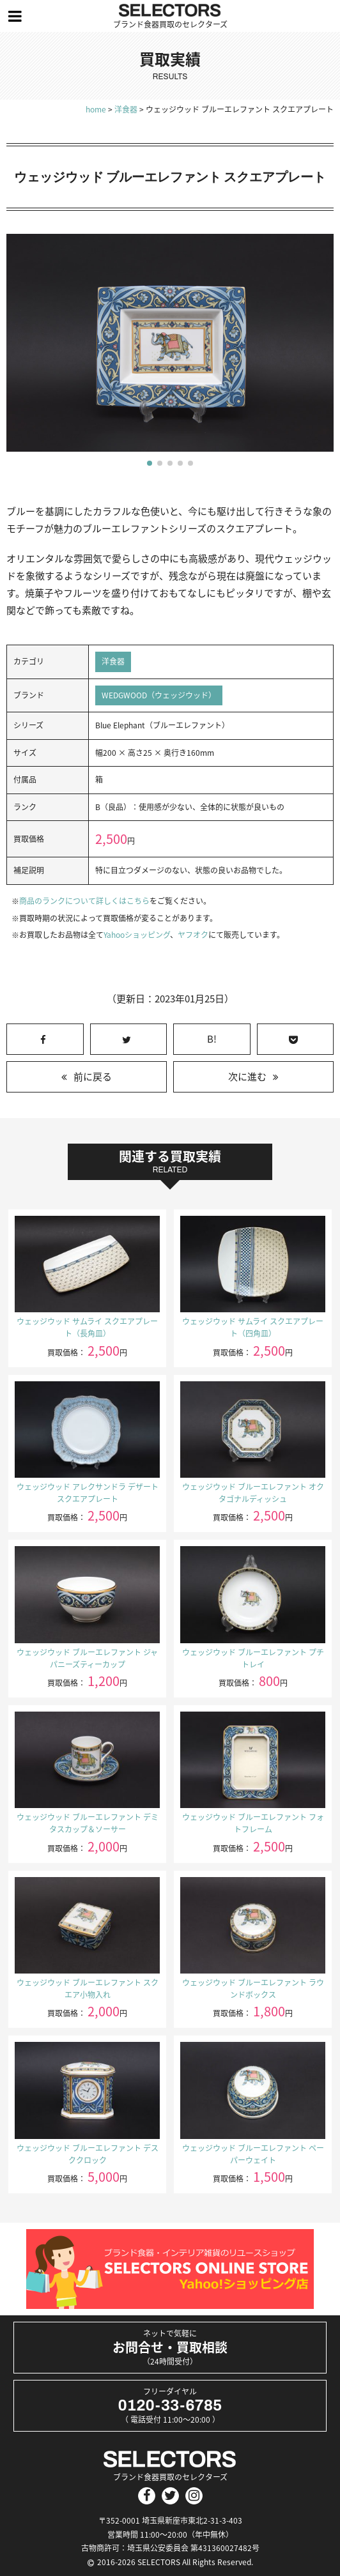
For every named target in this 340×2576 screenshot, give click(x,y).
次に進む (247, 1077)
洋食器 (113, 661)
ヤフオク (193, 934)
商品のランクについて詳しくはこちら (84, 901)
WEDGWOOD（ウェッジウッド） (159, 695)
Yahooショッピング (137, 934)
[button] (149, 463)
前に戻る (92, 1077)
